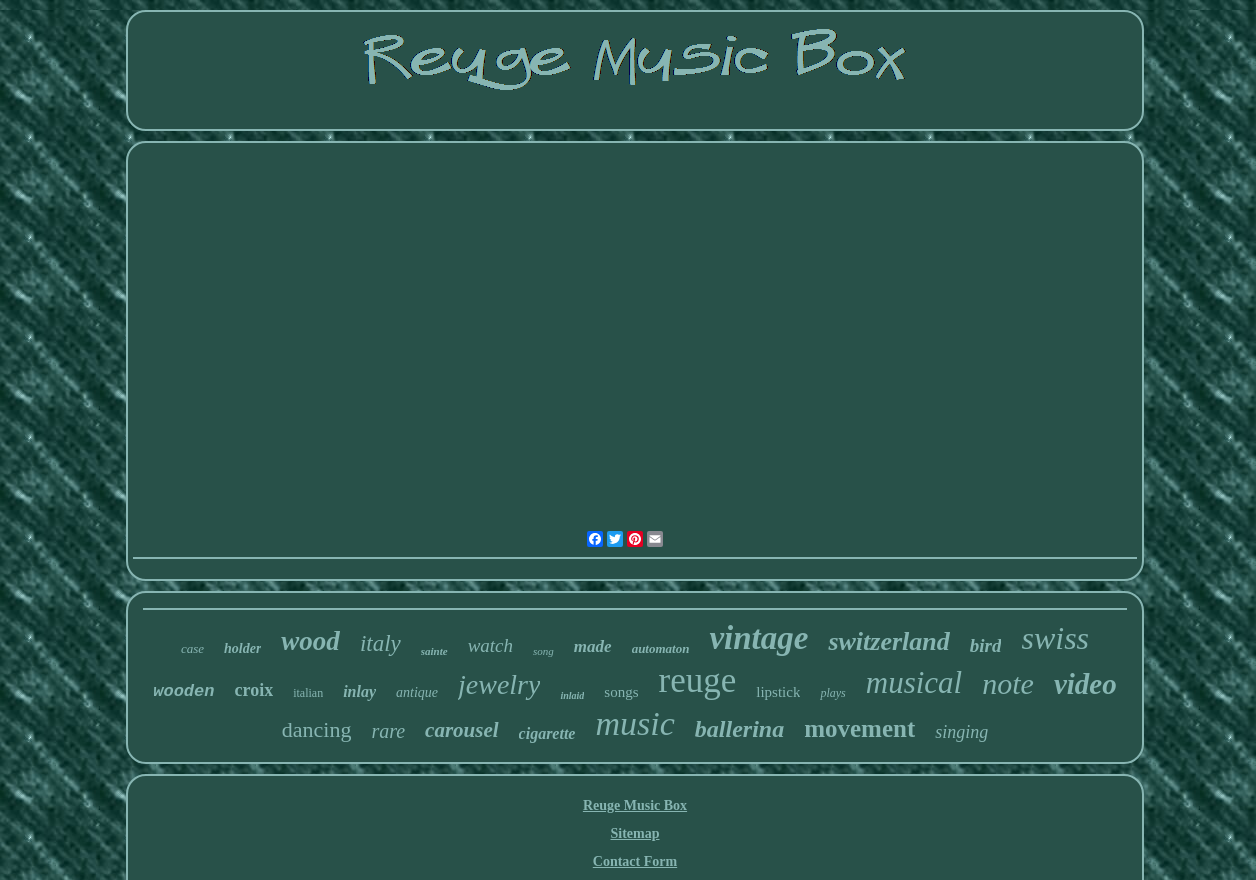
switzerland (888, 641)
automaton (661, 648)
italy (380, 643)
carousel (462, 730)
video (1085, 684)
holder (242, 648)
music (634, 723)
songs (621, 692)
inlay (359, 691)
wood (310, 641)
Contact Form (635, 861)
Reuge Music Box (635, 805)
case (192, 648)
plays (832, 693)
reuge (698, 680)
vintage (758, 638)
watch (490, 645)
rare (388, 731)
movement (859, 728)
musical (914, 682)
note (1008, 683)
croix (253, 690)
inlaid (572, 695)
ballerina (739, 729)
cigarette (547, 733)
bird (986, 645)
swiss (1055, 638)
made (593, 646)
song (543, 651)
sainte (434, 651)
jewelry (499, 684)
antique (417, 692)
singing (961, 732)
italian (308, 693)
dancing (317, 729)
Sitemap (634, 833)
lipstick (778, 692)
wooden (183, 691)
